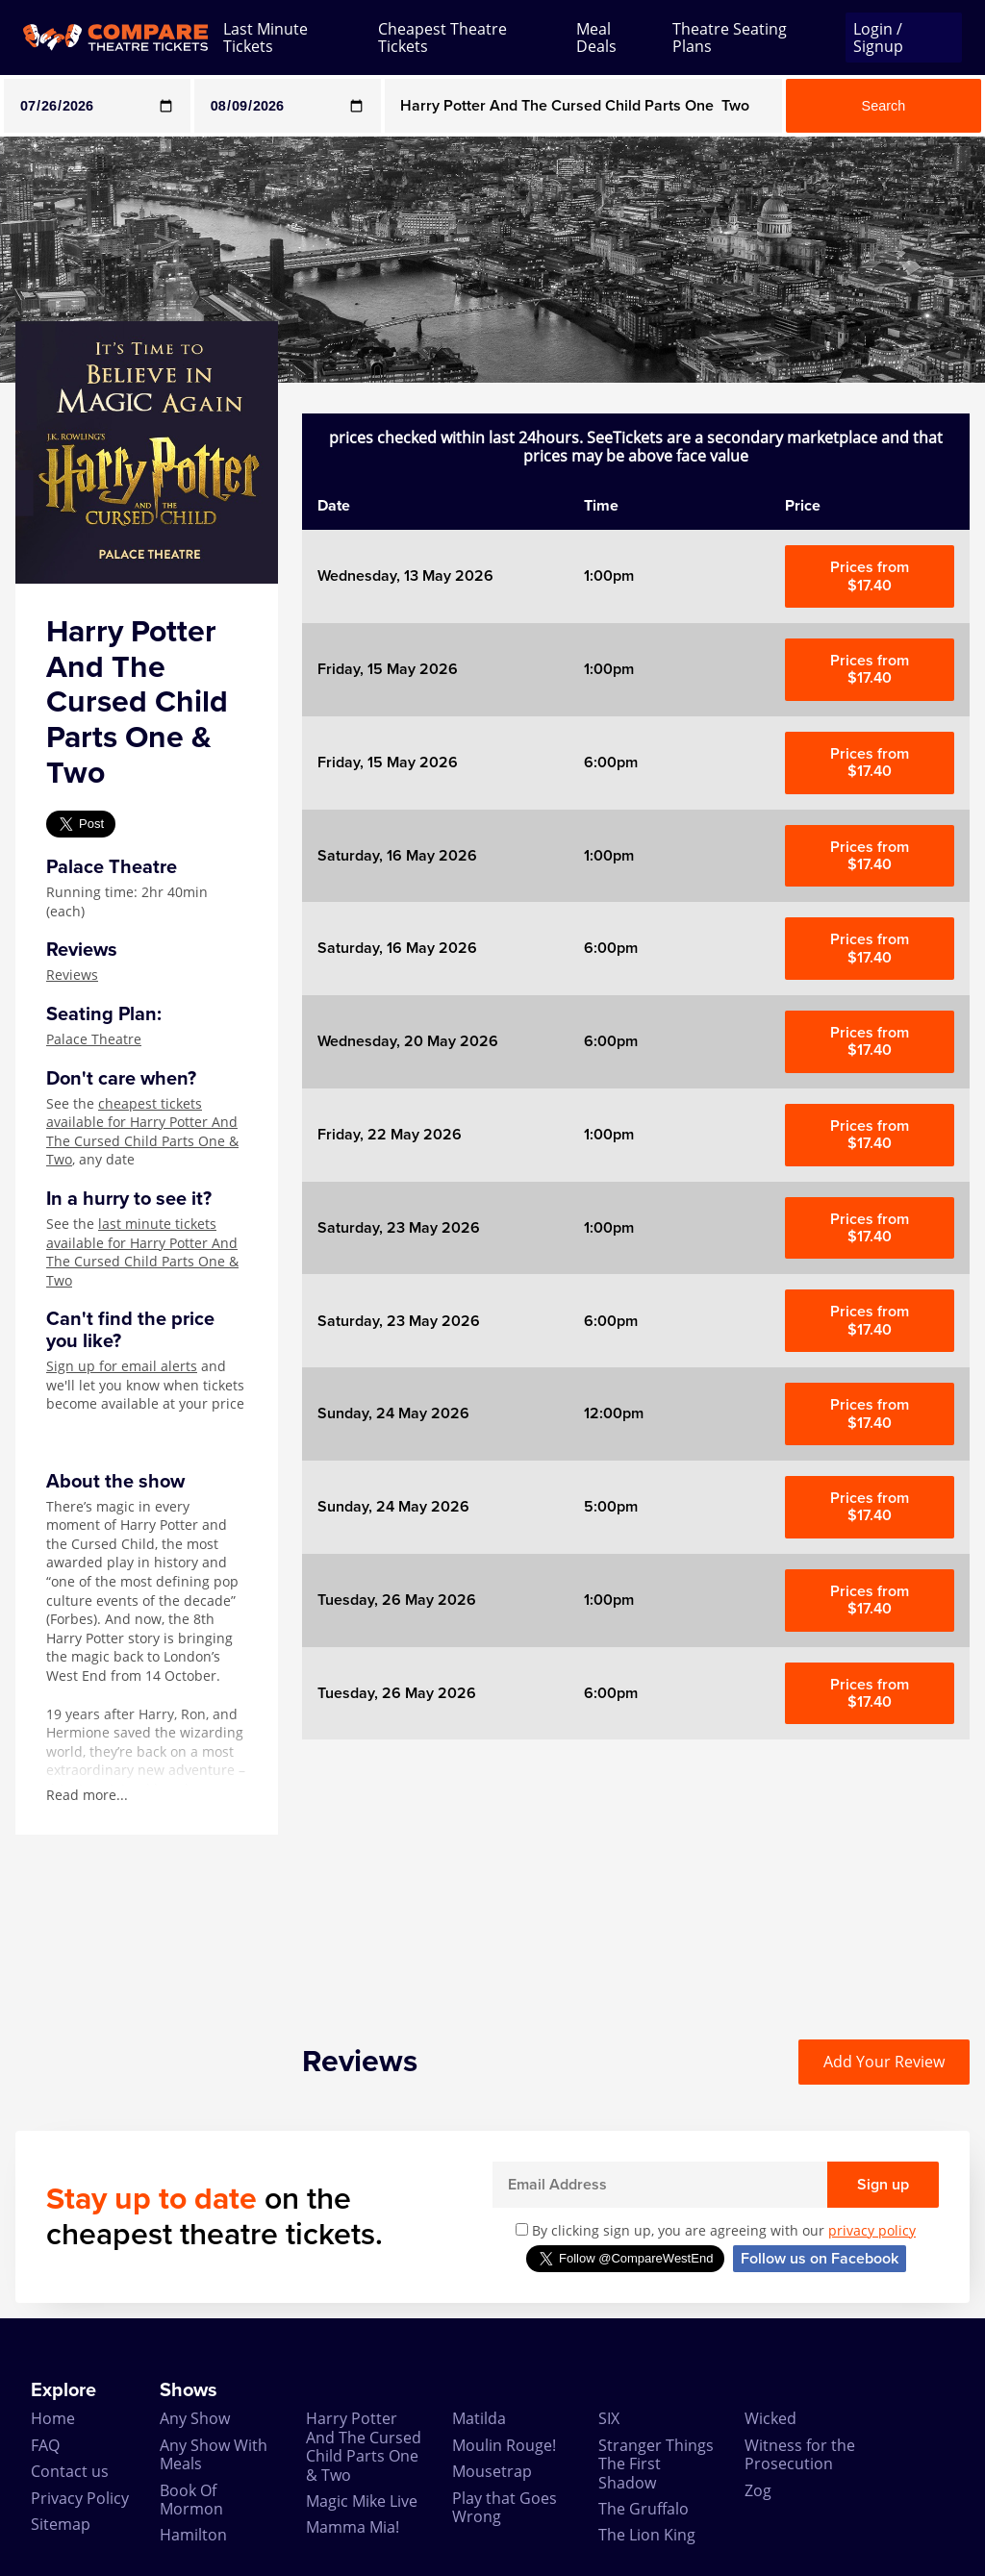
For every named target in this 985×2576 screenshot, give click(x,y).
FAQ (45, 2445)
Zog (758, 2490)
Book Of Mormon (191, 2499)
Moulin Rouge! (504, 2445)
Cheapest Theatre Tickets (442, 38)
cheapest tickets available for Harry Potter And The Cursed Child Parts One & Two (142, 1131)
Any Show (195, 2418)
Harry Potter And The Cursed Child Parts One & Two (363, 2446)
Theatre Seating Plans (729, 38)
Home (53, 2418)
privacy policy (872, 2230)
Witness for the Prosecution (800, 2454)
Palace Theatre (93, 1039)
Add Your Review (884, 2061)
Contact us (70, 2471)
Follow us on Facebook (819, 2258)
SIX (608, 2418)
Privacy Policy (80, 2498)
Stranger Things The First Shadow (656, 2464)
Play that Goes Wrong (504, 2507)
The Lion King (646, 2534)
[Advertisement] (636, 1874)
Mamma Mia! (352, 2527)
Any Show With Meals (213, 2454)
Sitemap (60, 2524)
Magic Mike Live (361, 2501)
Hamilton (193, 2534)
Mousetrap (492, 2471)
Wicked (770, 2418)
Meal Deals (596, 38)
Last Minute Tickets (265, 38)
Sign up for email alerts (121, 1366)
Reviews (72, 974)
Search (884, 105)
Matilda (479, 2418)
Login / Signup (878, 37)
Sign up (883, 2184)
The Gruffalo (643, 2508)
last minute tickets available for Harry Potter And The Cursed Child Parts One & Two (142, 1251)
